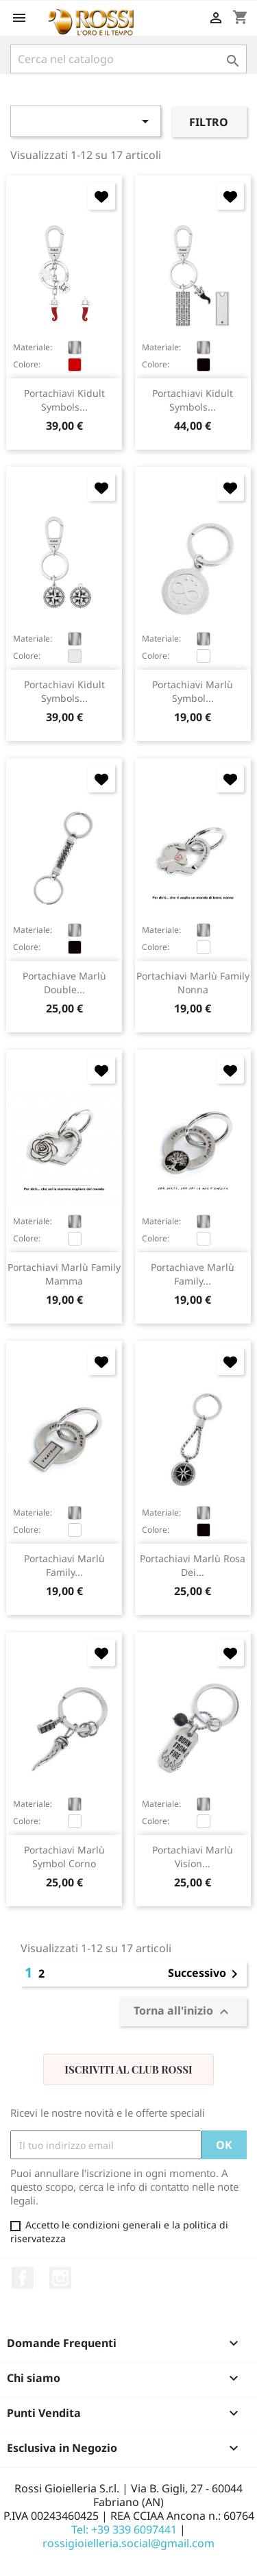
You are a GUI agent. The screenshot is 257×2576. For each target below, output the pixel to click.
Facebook (23, 2278)
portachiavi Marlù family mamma (64, 1274)
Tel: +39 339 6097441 (124, 2529)
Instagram (60, 2278)
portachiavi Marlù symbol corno (64, 1856)
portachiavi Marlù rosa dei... (192, 1565)
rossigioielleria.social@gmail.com (128, 2543)
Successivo (205, 1974)
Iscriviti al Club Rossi (128, 2069)
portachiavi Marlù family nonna (192, 982)
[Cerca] (128, 59)
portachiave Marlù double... (64, 982)
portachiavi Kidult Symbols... (64, 400)
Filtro (208, 122)
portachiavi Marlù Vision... (192, 1856)
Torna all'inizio (183, 2011)
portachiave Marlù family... (192, 1274)
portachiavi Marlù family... (64, 1565)
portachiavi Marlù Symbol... (192, 691)
